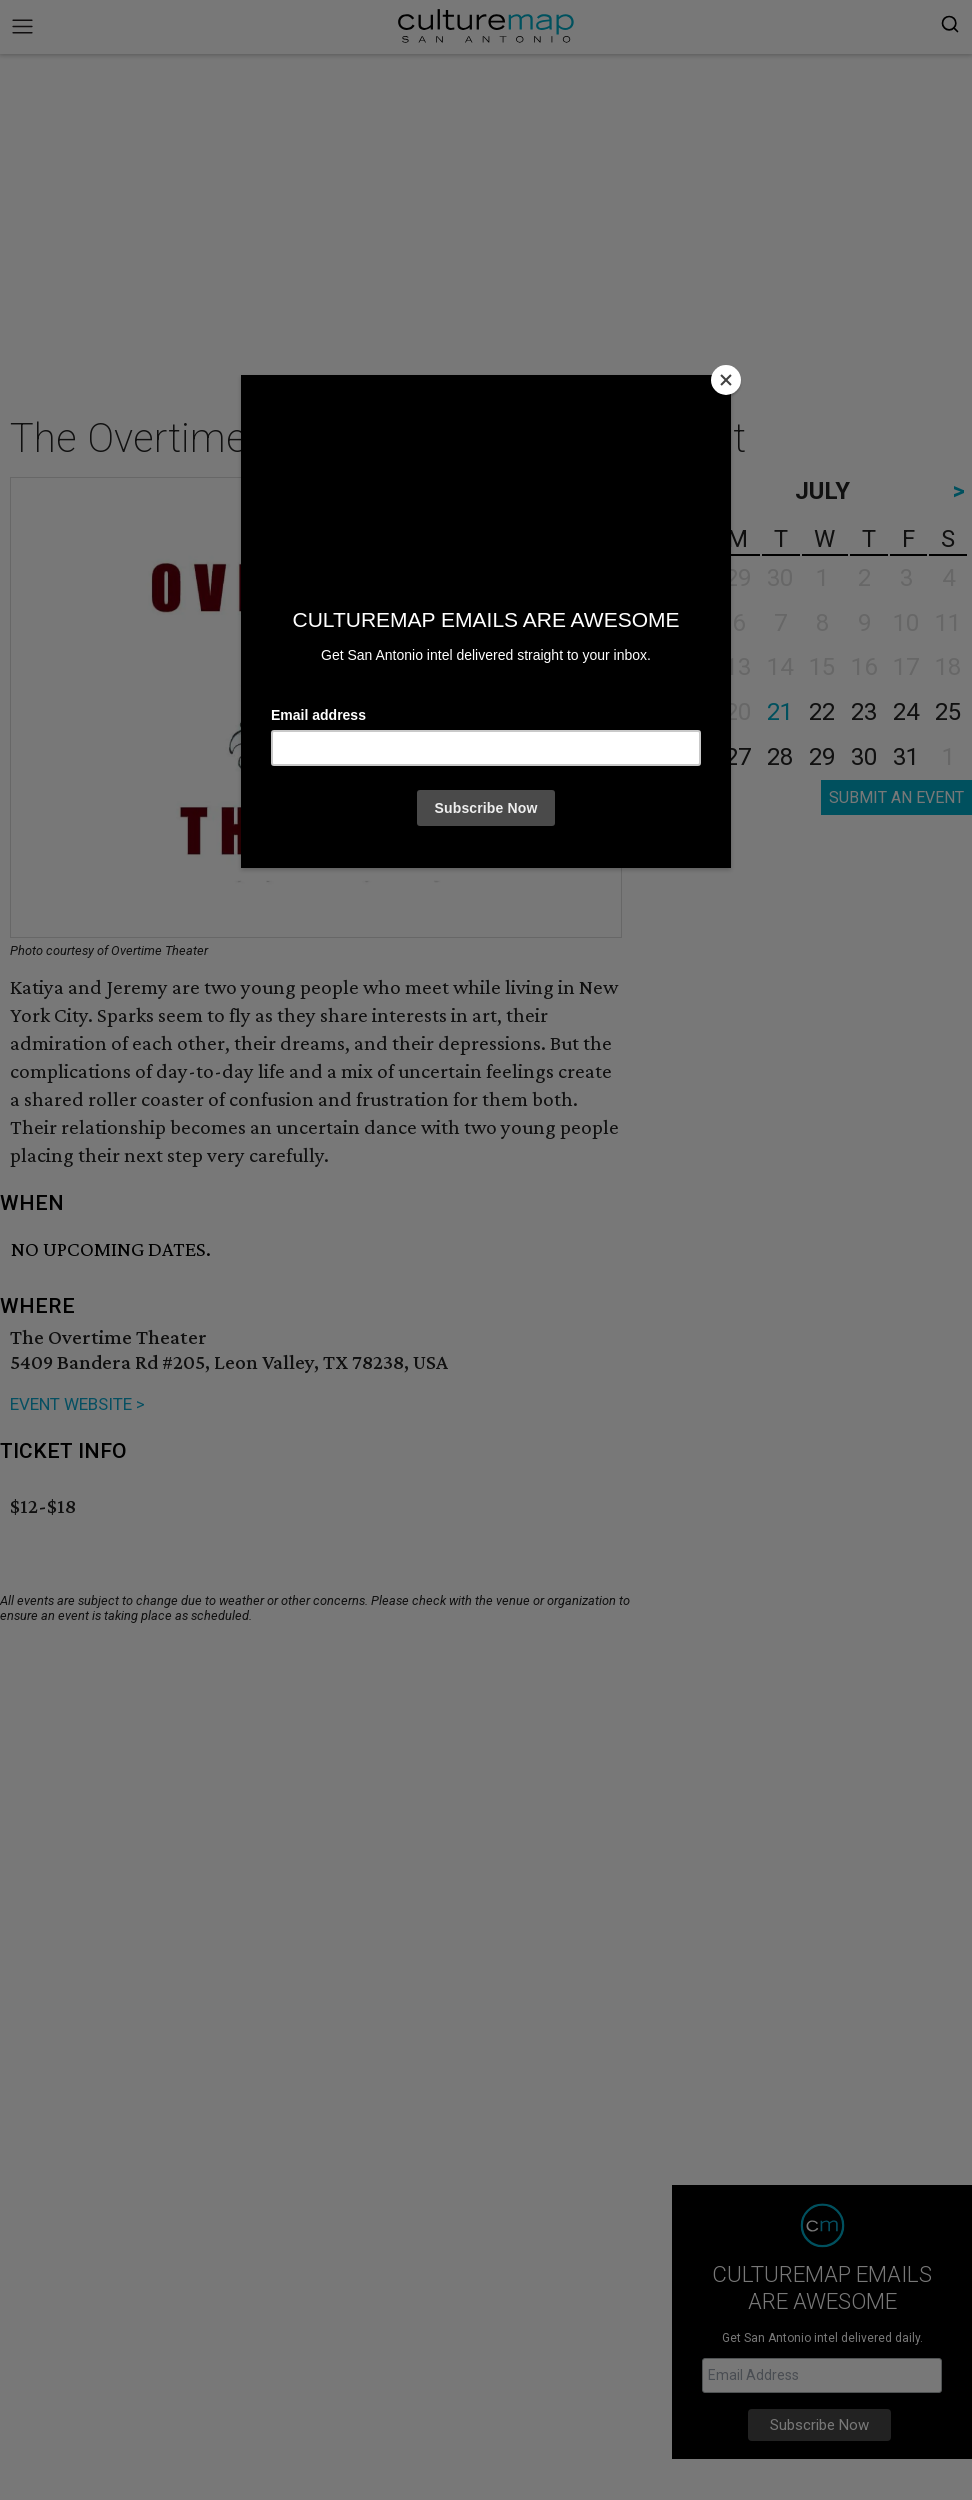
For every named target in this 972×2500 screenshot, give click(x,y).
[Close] (726, 380)
